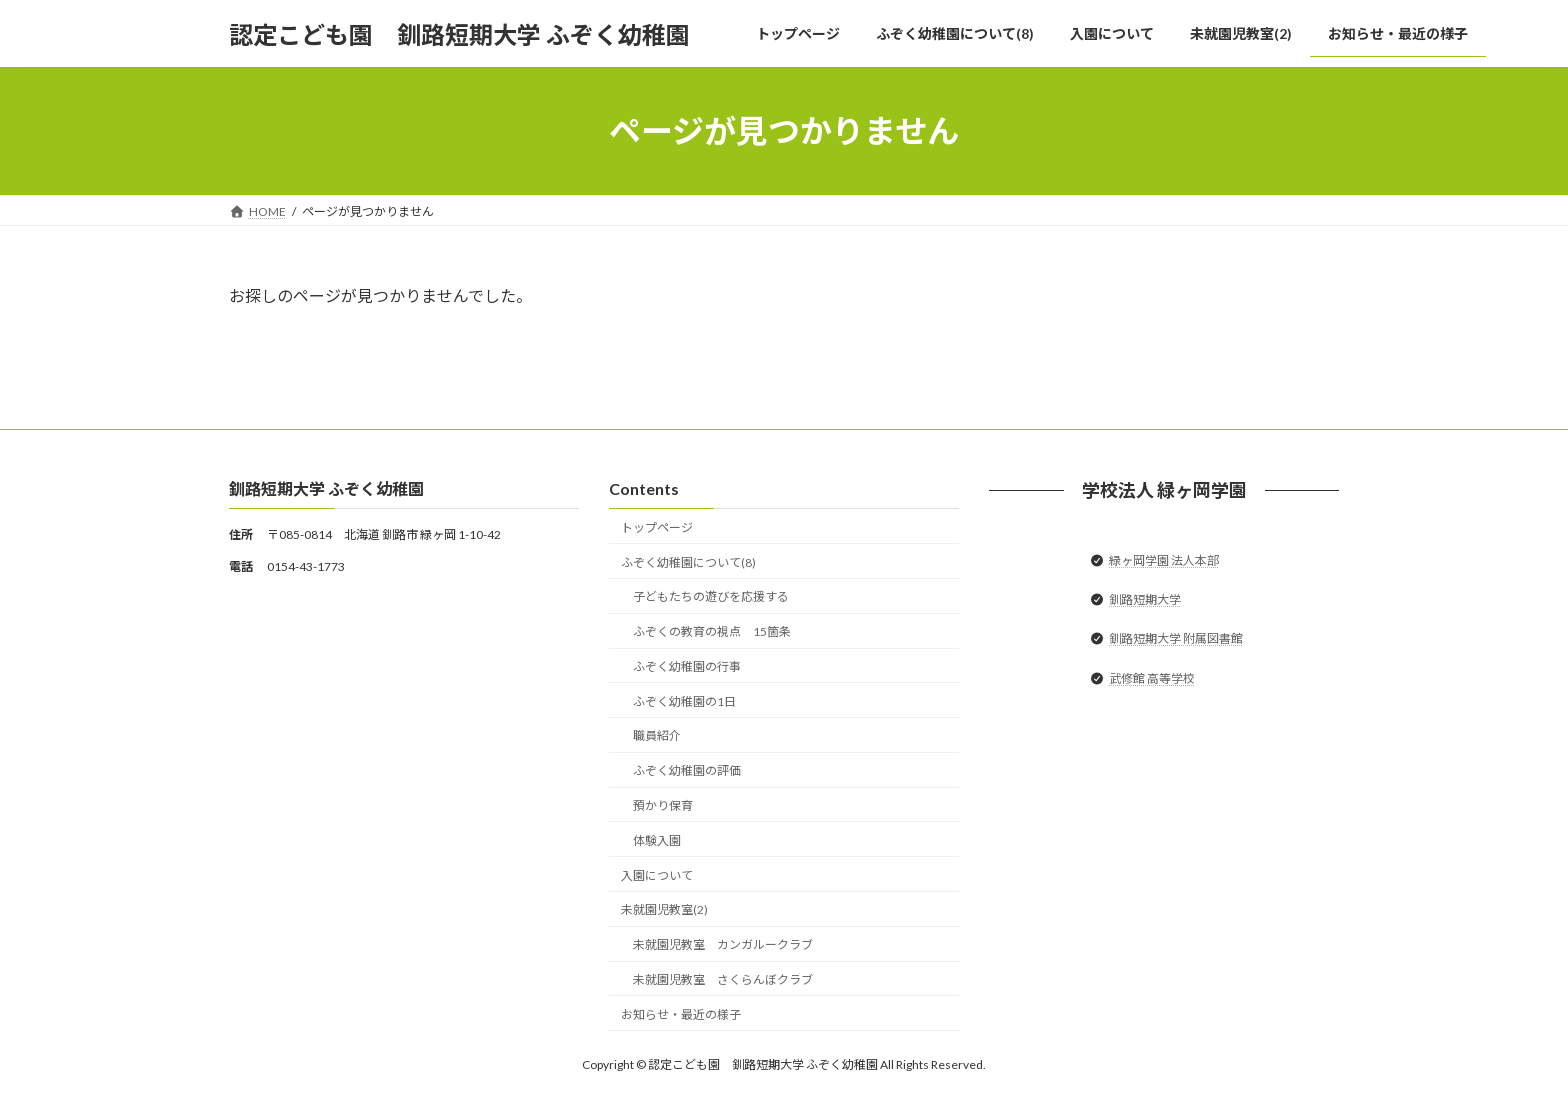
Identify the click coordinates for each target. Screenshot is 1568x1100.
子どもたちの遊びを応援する (711, 597)
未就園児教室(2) (664, 910)
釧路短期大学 (1145, 600)
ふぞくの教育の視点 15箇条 (712, 632)
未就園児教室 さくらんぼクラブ (723, 979)
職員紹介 (657, 736)
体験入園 (657, 840)
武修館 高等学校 (1152, 678)
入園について (657, 875)
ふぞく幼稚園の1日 (684, 701)
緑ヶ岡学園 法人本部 (1164, 560)
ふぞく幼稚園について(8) (688, 562)
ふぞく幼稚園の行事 (687, 666)
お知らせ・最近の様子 (681, 1014)
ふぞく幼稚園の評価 (687, 771)
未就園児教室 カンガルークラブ (723, 945)
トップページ (657, 527)
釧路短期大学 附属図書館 (1176, 639)
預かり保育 (663, 805)
